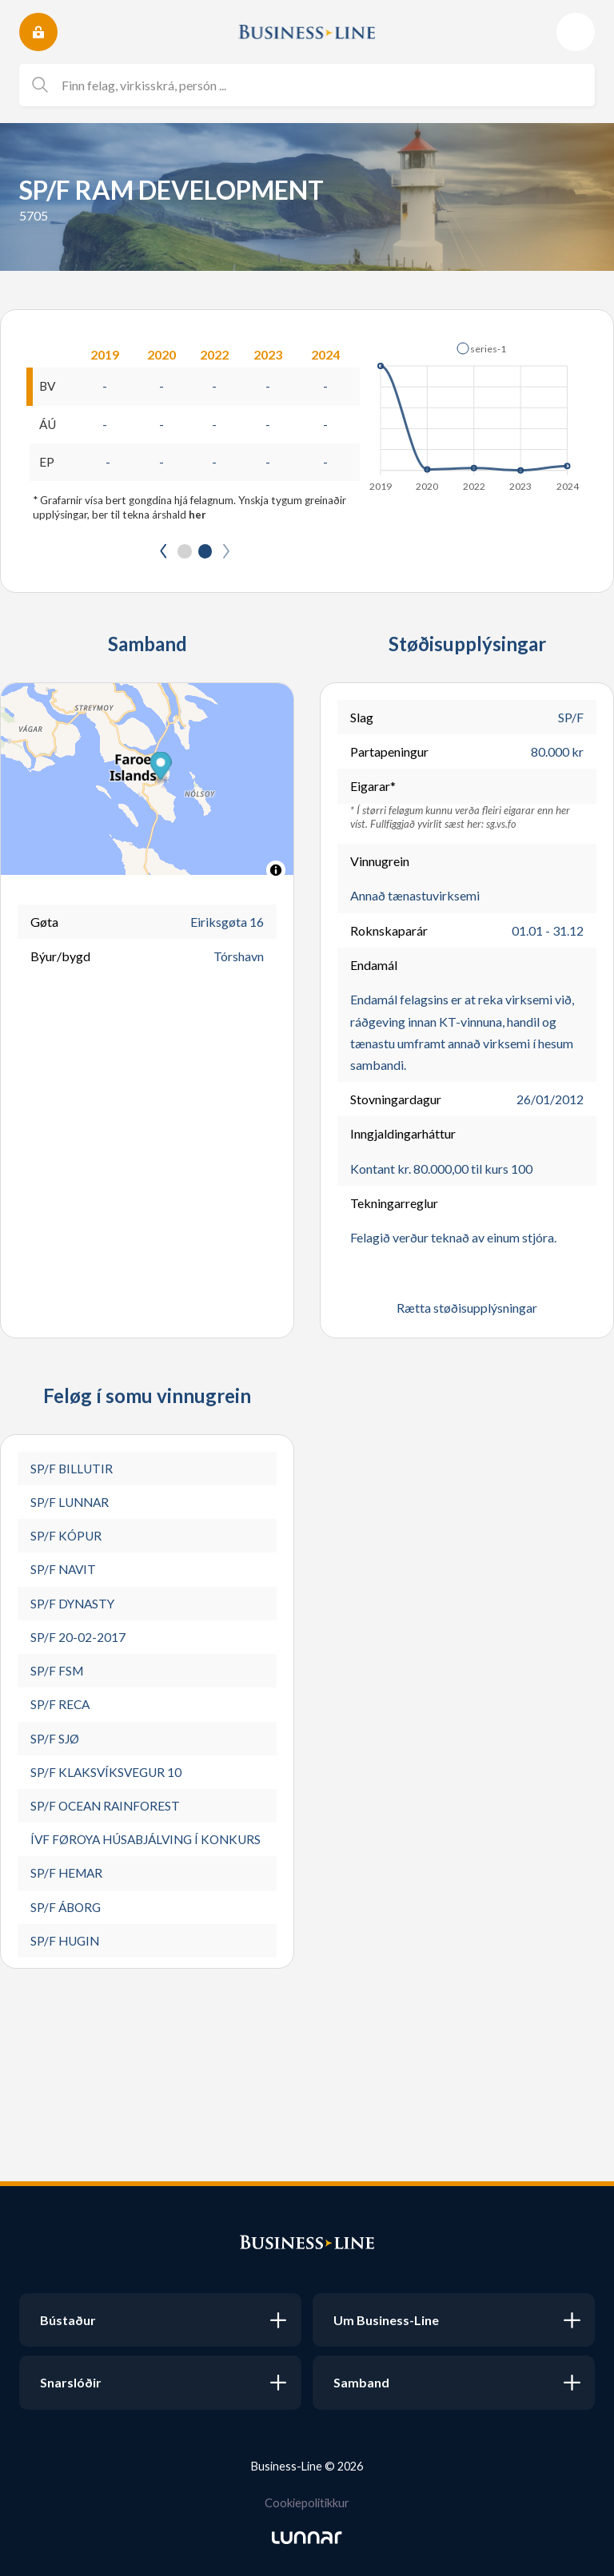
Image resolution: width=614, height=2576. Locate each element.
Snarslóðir (71, 2382)
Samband (361, 2382)
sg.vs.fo (501, 825)
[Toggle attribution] (275, 872)
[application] (475, 412)
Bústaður (68, 2320)
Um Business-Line (386, 2320)
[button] (481, 348)
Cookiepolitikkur (307, 2502)
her (197, 516)
